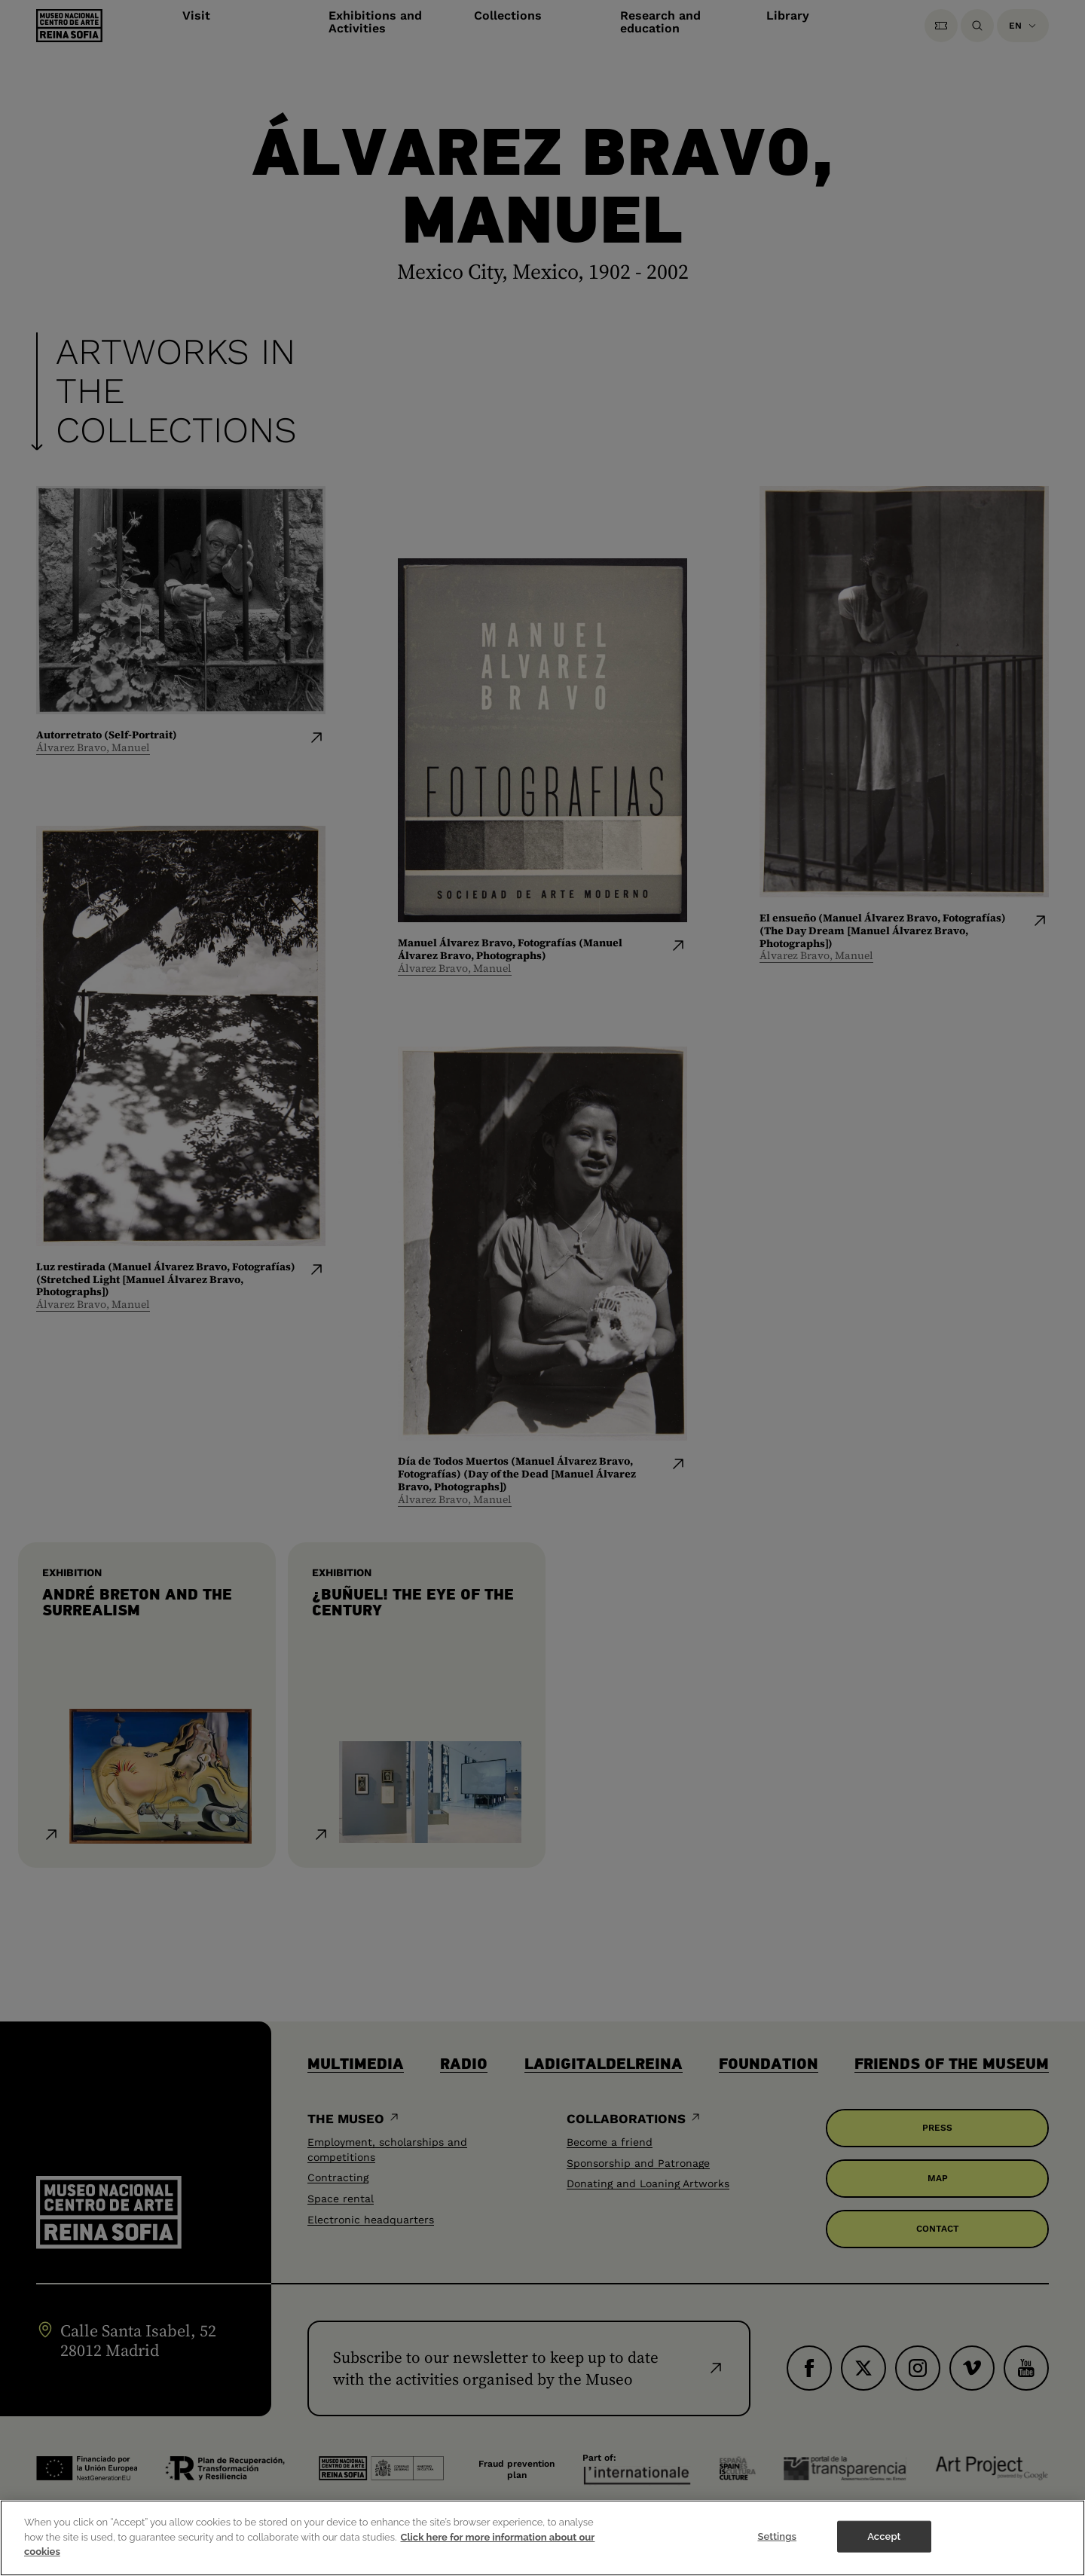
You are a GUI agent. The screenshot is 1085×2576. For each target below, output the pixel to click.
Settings (776, 2547)
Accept (883, 2547)
